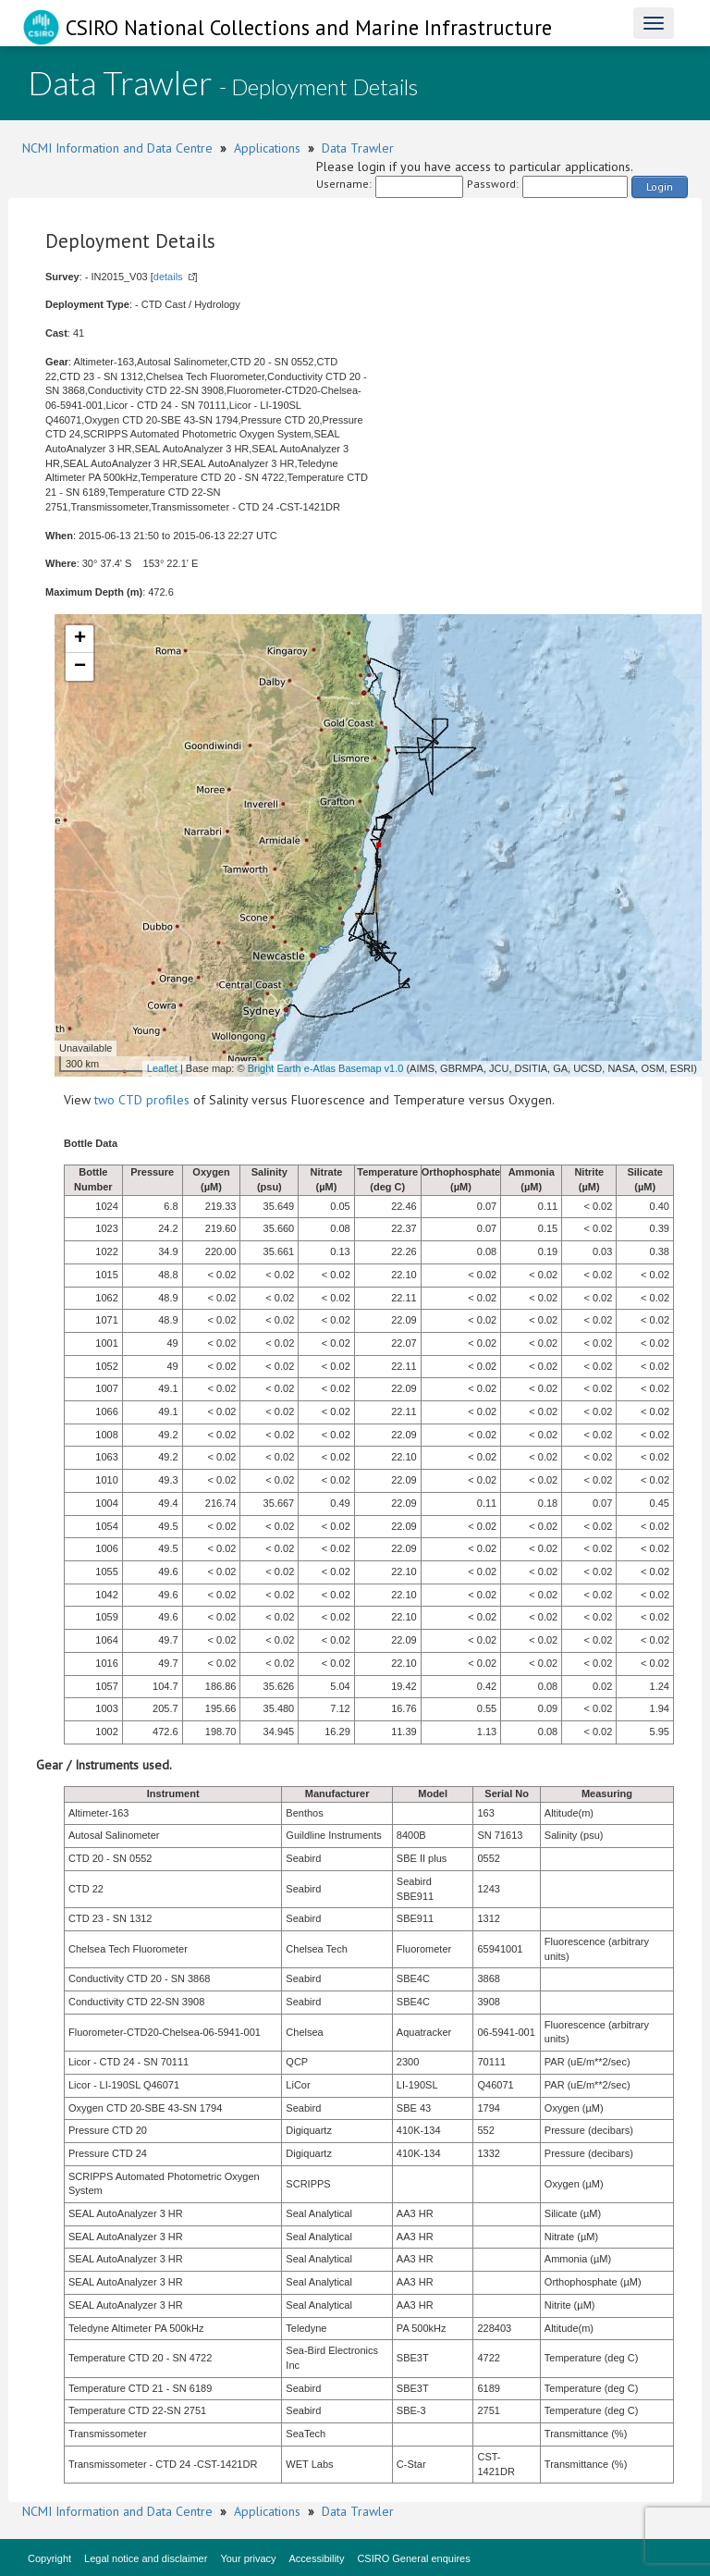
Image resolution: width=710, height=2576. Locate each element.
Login (659, 186)
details (168, 276)
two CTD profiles (142, 1099)
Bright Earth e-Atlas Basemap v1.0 (326, 1068)
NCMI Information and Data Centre (117, 148)
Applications (267, 148)
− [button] (80, 667)
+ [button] (80, 639)
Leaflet (162, 1068)
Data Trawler (358, 148)
